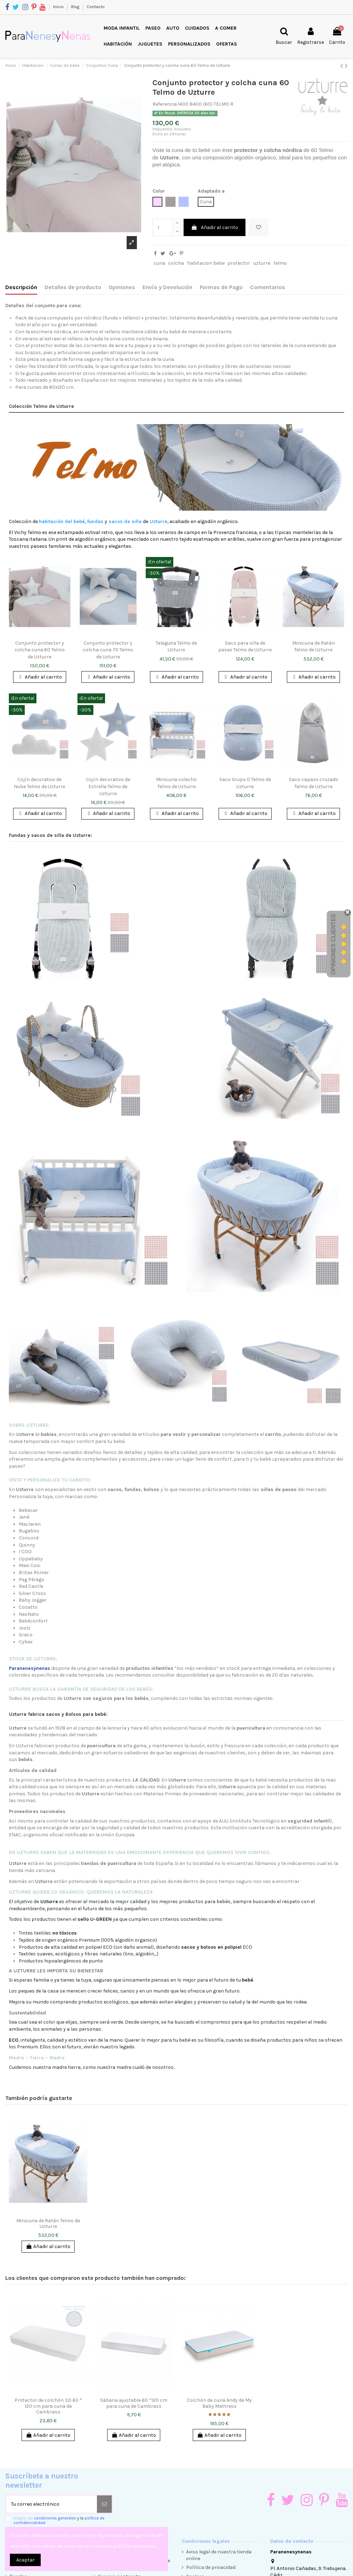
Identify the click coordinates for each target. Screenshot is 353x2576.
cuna (159, 263)
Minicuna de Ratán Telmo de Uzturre (48, 2224)
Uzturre (169, 157)
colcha (176, 263)
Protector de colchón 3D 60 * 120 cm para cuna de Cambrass (48, 2406)
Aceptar (25, 2560)
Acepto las (58, 2520)
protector (238, 263)
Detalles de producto (73, 287)
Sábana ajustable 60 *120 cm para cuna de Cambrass (133, 2403)
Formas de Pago (221, 287)
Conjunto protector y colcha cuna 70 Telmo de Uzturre (108, 650)
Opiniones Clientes (333, 944)
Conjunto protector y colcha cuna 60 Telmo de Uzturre (40, 650)
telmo (280, 263)
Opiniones (122, 287)
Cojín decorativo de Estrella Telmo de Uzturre (108, 786)
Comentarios (267, 287)
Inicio (59, 6)
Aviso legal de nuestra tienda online (218, 2555)
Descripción (21, 287)
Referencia (164, 104)
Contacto (96, 6)
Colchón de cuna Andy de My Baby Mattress (219, 2403)
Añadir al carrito (214, 227)
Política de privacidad (211, 2567)
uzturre (261, 263)
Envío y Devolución (167, 287)
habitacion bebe (206, 263)
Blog (75, 6)
